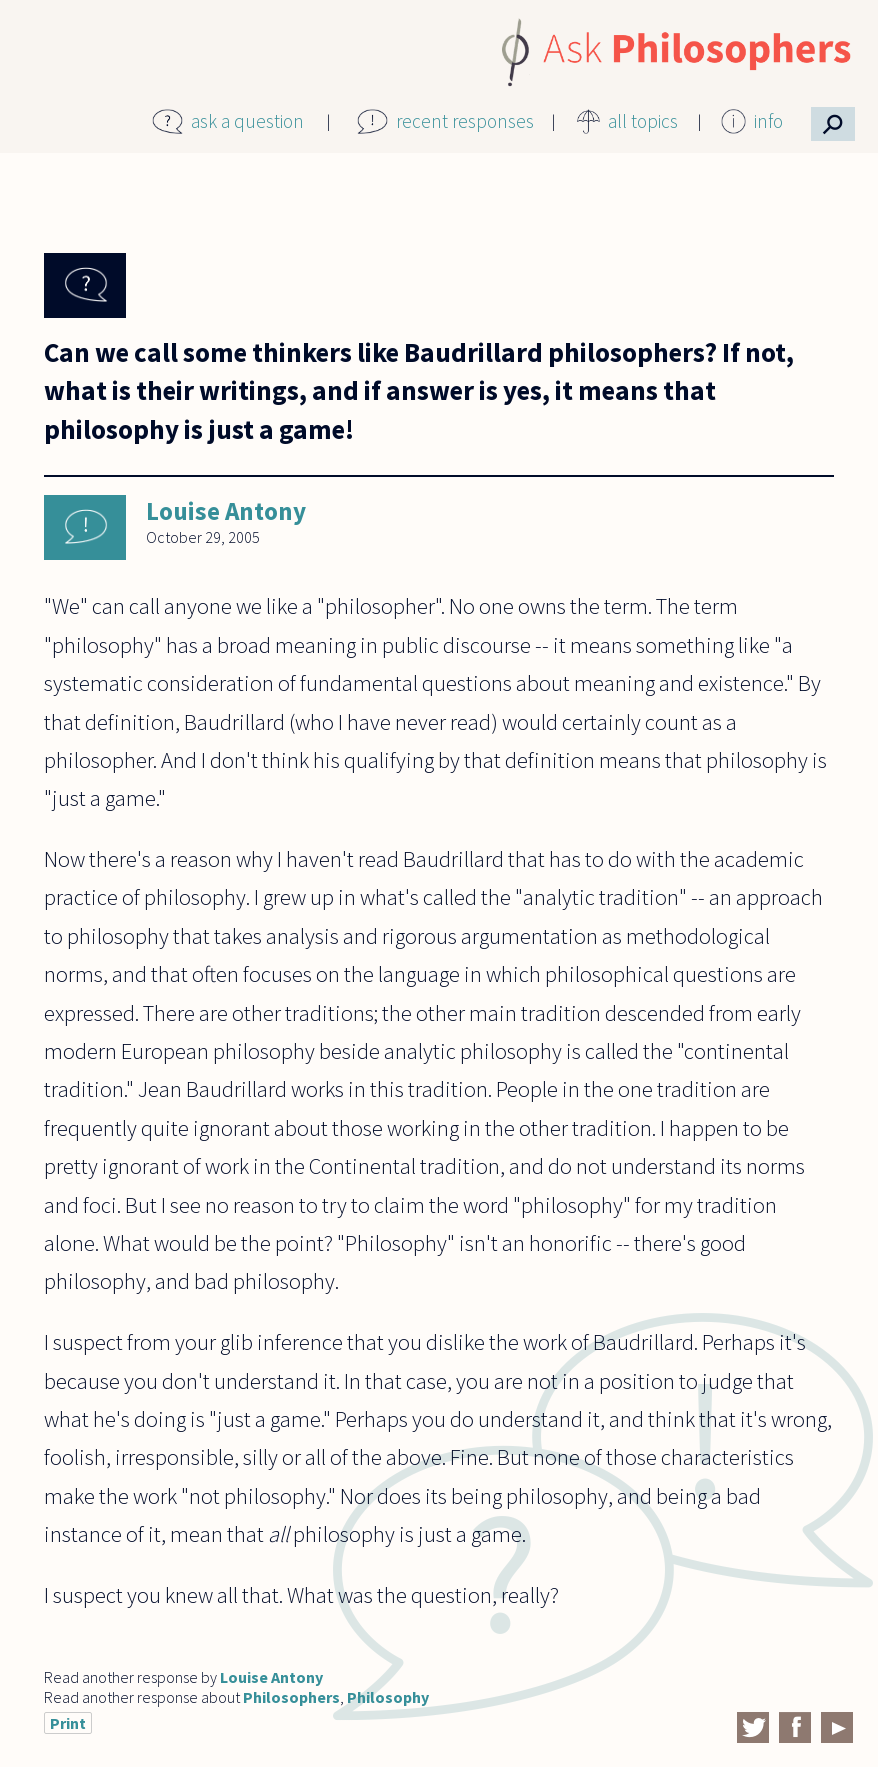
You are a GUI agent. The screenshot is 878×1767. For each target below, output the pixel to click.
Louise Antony (226, 511)
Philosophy (388, 1697)
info (768, 121)
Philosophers (291, 1697)
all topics (643, 121)
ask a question (247, 121)
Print (68, 1723)
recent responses (465, 121)
